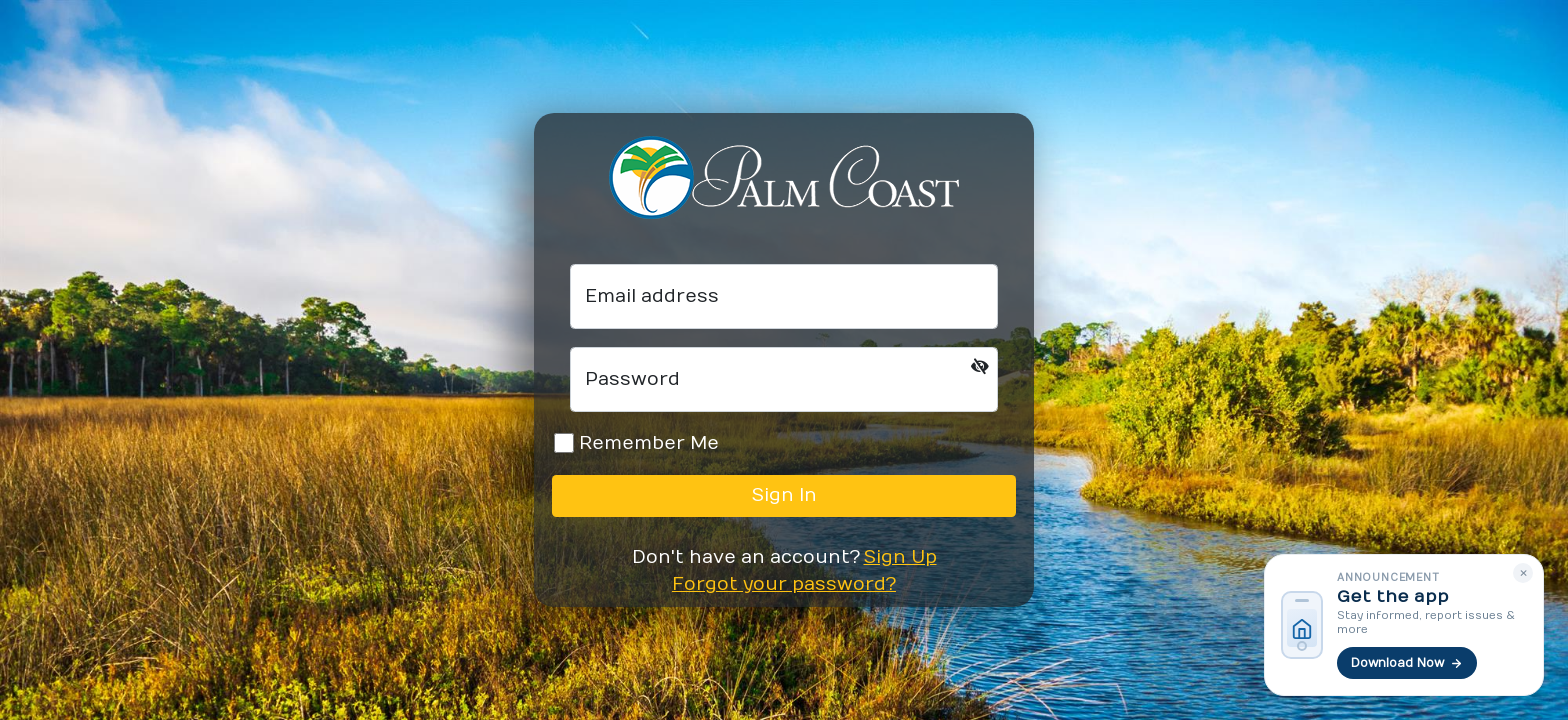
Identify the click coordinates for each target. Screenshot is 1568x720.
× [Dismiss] (1523, 572)
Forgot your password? (784, 584)
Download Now (1407, 663)
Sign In (784, 495)
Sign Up (900, 557)
